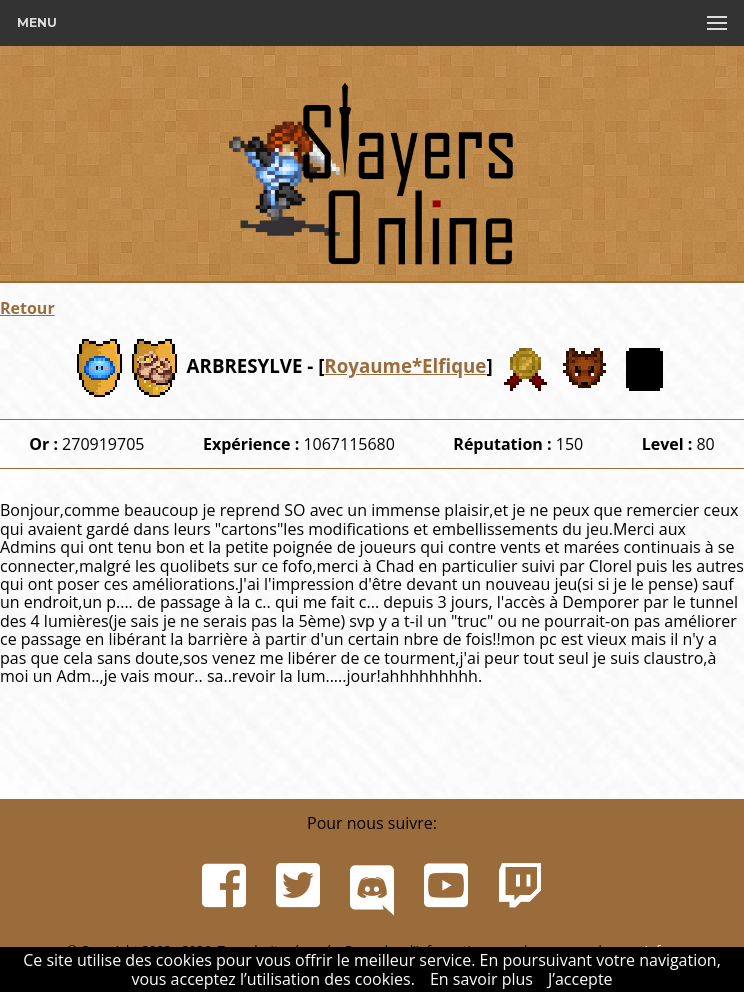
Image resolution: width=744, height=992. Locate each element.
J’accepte (580, 979)
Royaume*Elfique (405, 365)
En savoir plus (481, 979)
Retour (27, 308)
